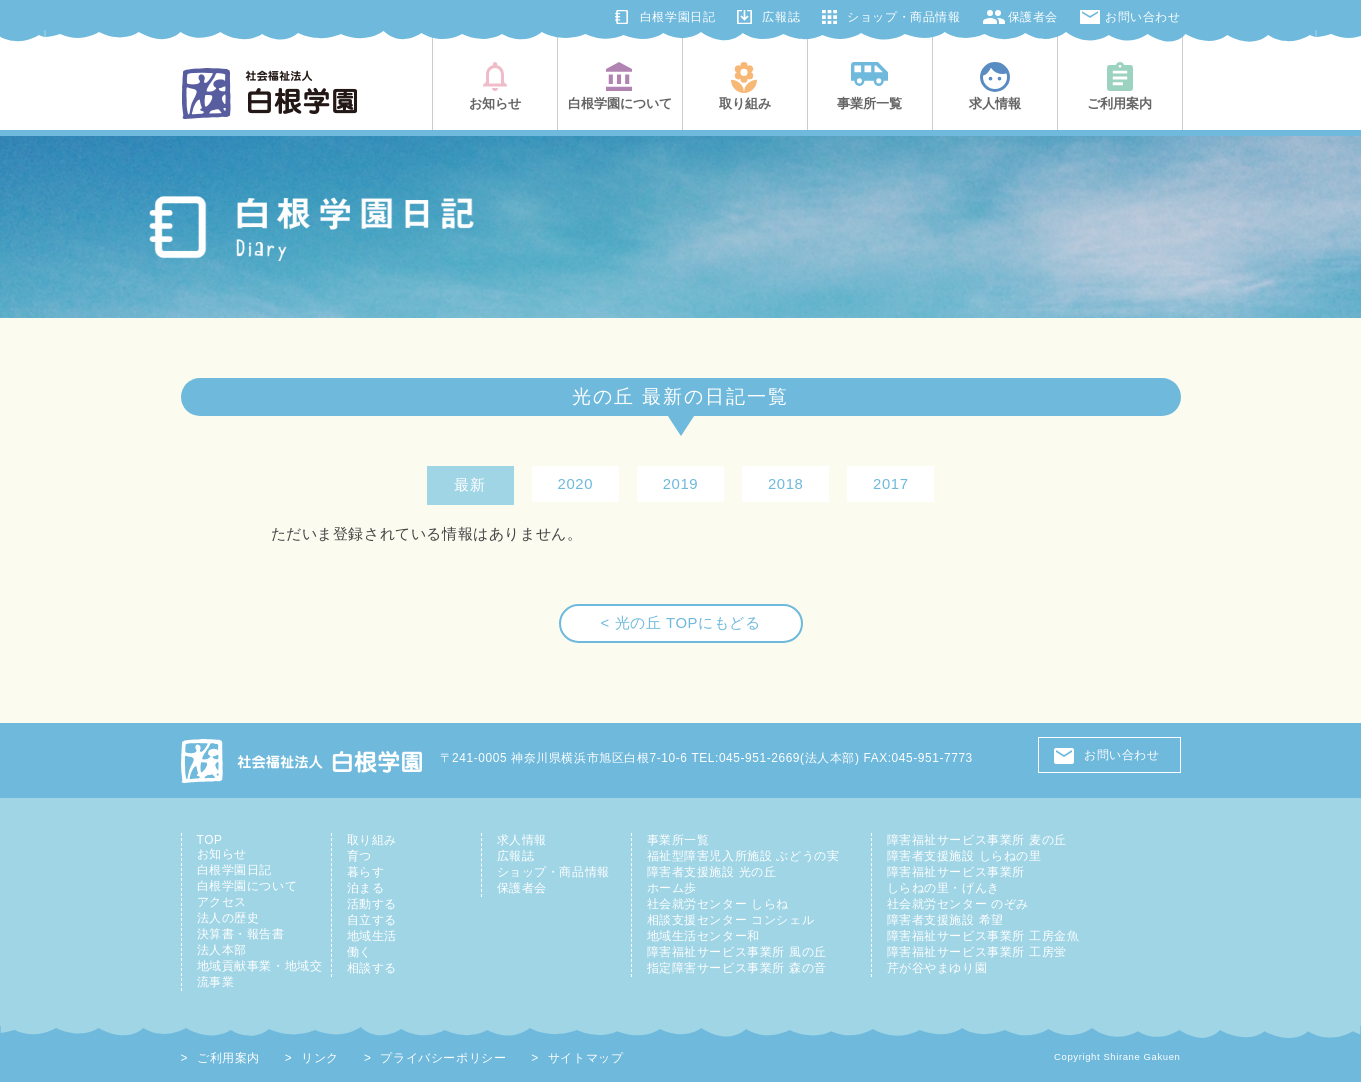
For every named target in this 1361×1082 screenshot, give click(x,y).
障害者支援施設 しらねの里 (964, 856)
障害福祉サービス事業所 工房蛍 (977, 952)
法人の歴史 (228, 918)
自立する (372, 920)
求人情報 (522, 840)
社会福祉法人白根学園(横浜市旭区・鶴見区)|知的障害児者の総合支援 (269, 93)
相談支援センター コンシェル (731, 920)
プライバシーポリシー (443, 1058)
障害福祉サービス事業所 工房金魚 (983, 936)
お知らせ (222, 854)
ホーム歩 (672, 888)
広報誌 (781, 17)
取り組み (372, 840)
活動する (372, 904)
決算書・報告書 (241, 934)
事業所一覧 (678, 840)
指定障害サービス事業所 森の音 (737, 968)
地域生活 (372, 936)
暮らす (366, 872)
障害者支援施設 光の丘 (712, 872)
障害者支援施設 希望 (945, 920)
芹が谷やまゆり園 (937, 968)
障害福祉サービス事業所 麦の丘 (977, 840)
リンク (320, 1058)
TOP (210, 840)
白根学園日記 (678, 17)
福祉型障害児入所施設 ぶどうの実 (743, 856)
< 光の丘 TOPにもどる (681, 623)
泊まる (366, 888)
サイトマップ (586, 1058)
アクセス (222, 902)
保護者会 (1033, 17)
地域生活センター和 (703, 936)
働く (359, 952)
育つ (359, 856)
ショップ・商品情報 (903, 17)
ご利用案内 (228, 1058)
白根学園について (247, 886)
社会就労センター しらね (718, 904)
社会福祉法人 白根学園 (303, 760)
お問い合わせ (1143, 17)
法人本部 (222, 950)
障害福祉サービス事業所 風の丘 (737, 952)
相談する (372, 968)
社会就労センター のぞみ (958, 904)
